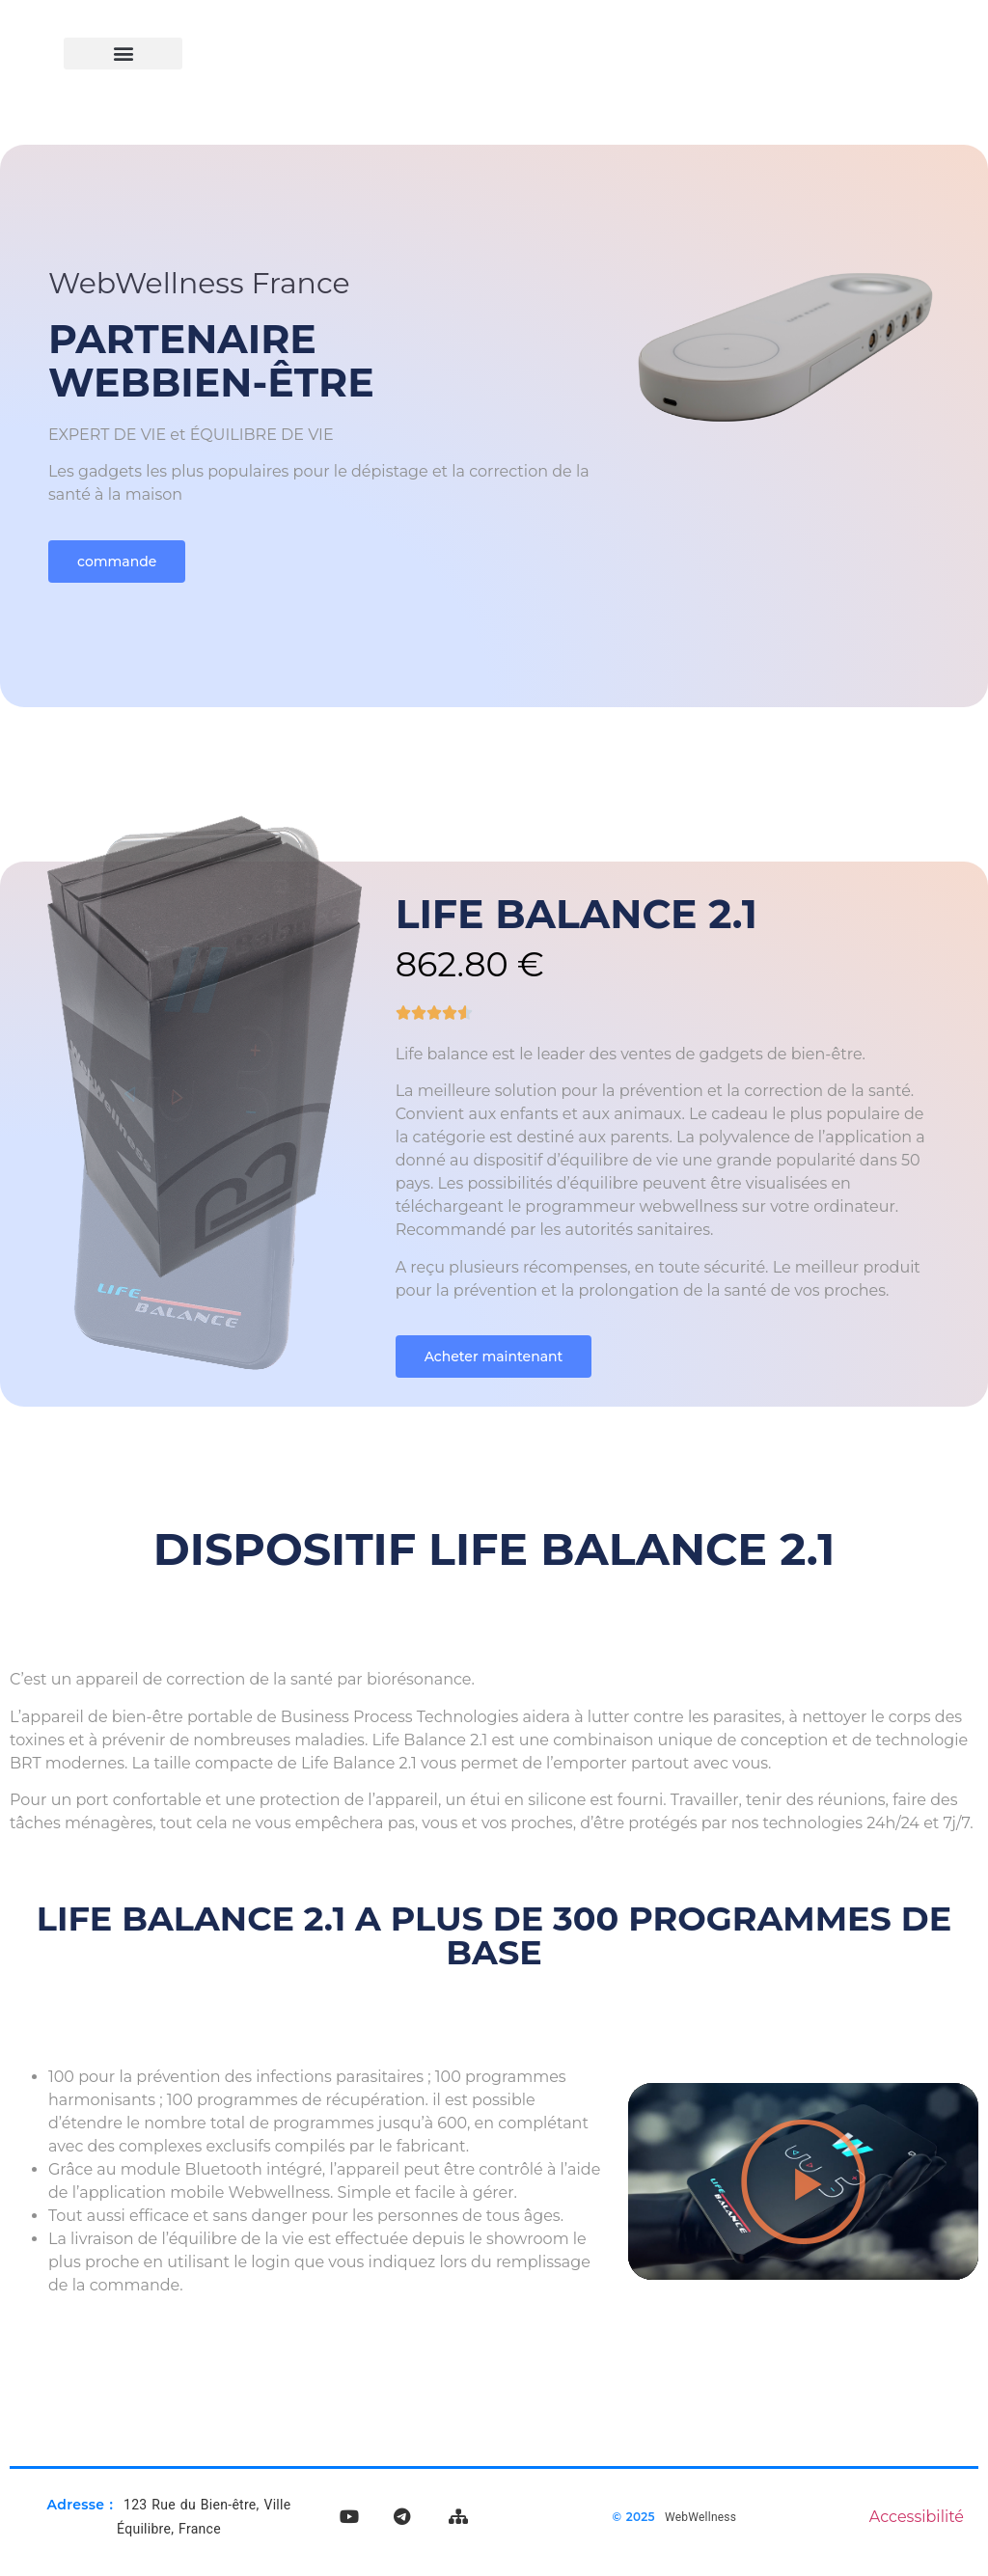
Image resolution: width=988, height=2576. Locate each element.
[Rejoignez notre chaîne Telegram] (401, 2517)
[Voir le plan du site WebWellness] (458, 2517)
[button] (123, 53)
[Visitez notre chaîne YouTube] (349, 2517)
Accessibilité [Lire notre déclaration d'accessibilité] (916, 2516)
